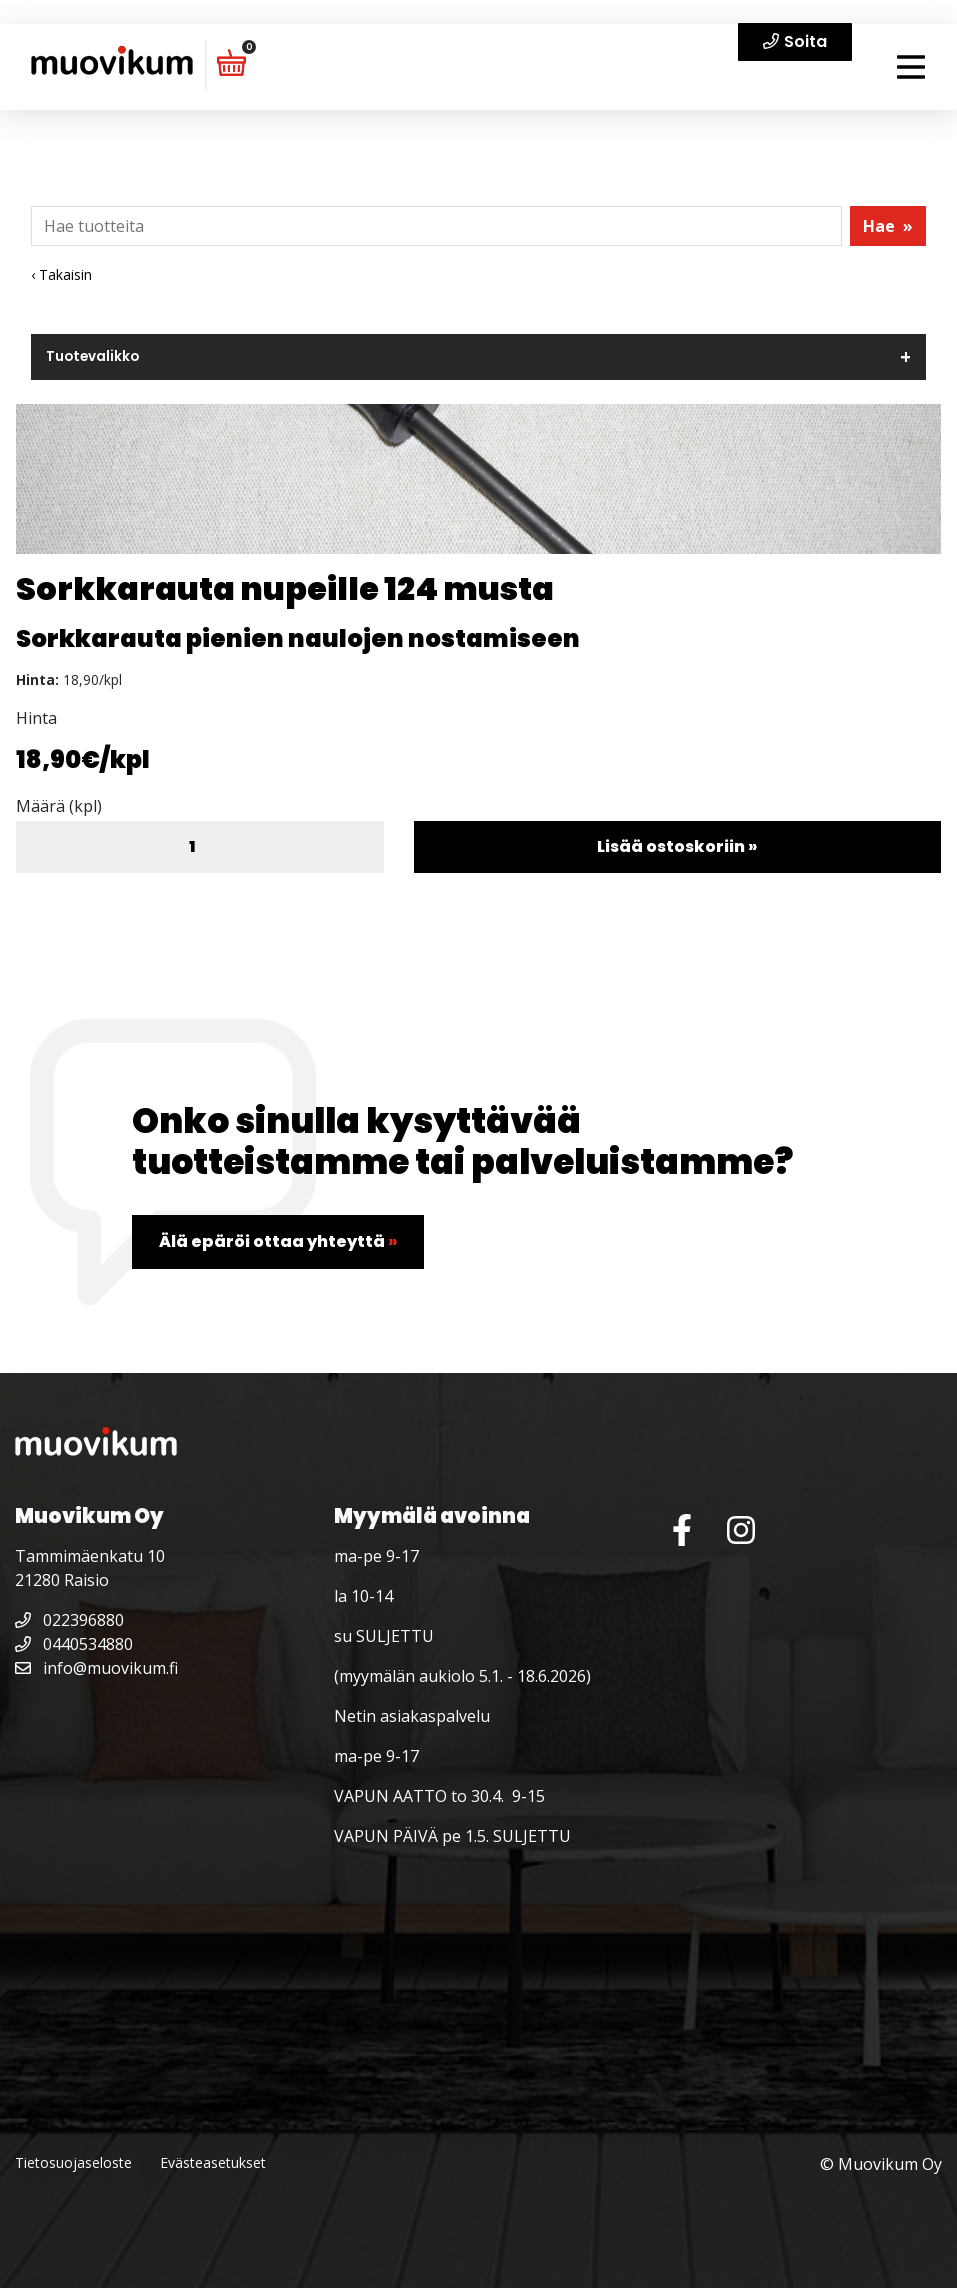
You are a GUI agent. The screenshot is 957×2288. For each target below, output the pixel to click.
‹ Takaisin (61, 274)
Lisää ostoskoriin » (677, 846)
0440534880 (74, 1644)
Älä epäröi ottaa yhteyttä (278, 1241)
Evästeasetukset (213, 2162)
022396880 (69, 1620)
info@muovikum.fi (96, 1668)
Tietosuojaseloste (73, 2162)
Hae (888, 226)
